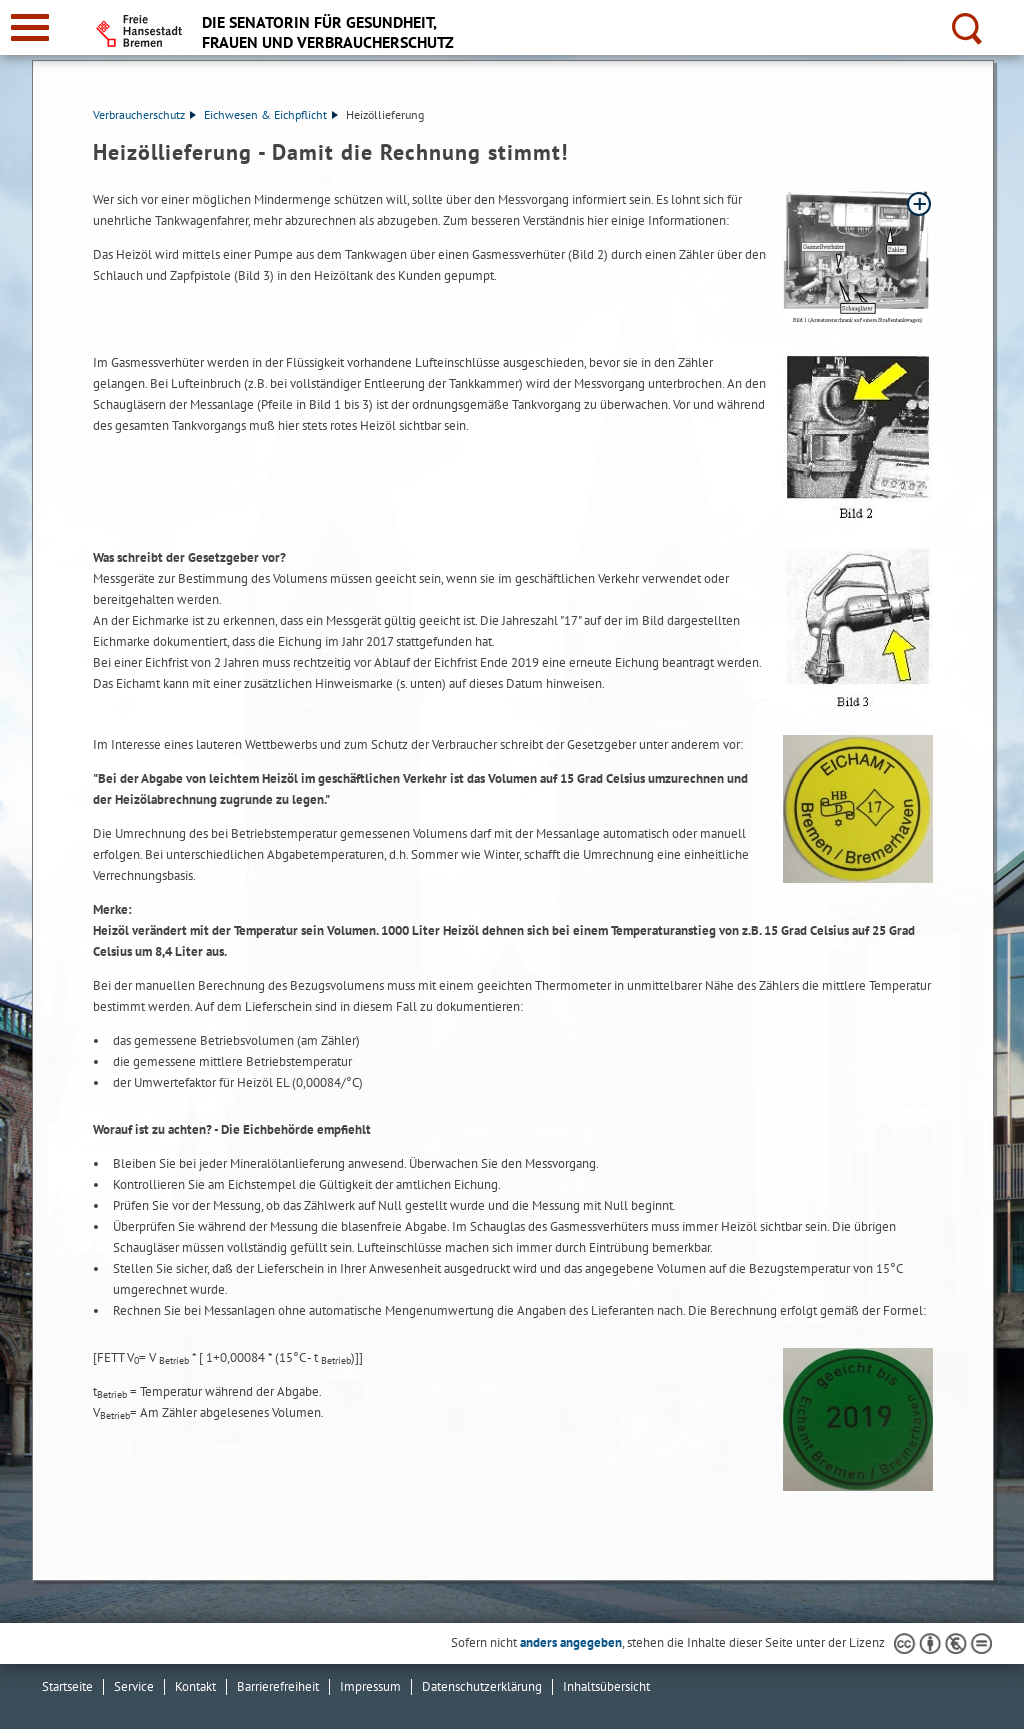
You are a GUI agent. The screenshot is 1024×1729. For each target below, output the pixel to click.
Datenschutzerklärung (482, 1686)
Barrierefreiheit (278, 1686)
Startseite (67, 1686)
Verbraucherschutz (144, 114)
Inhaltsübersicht (606, 1686)
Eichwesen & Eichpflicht (271, 114)
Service (134, 1686)
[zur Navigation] (30, 27)
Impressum (370, 1686)
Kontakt (195, 1686)
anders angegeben (571, 1642)
